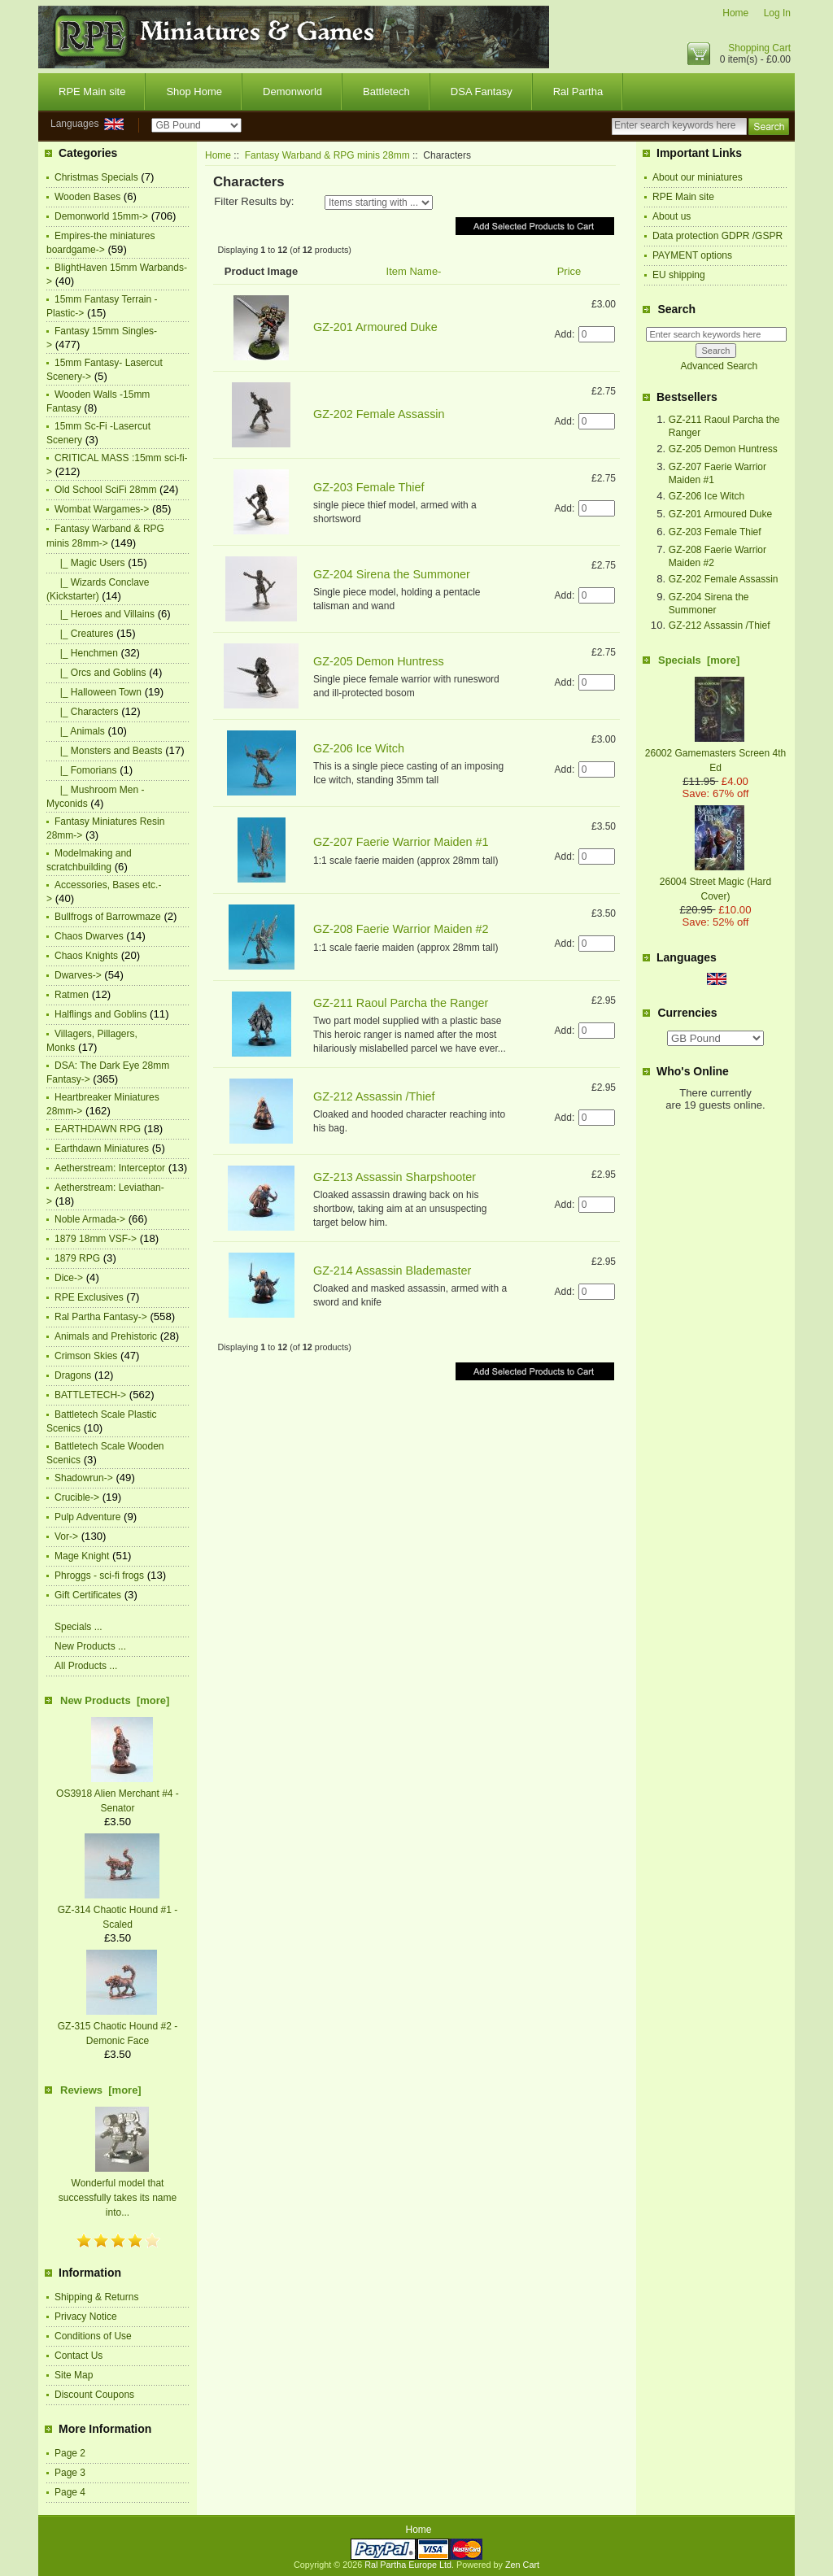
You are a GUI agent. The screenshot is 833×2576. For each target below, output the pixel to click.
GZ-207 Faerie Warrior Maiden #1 (400, 841)
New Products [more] (114, 1700)
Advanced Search (718, 366)
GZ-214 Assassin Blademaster (392, 1270)
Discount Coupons (94, 2394)
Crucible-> (77, 1497)
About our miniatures (697, 177)
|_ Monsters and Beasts (109, 750)
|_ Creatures (84, 633)
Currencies (687, 1012)
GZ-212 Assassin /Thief (374, 1096)
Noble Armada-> (90, 1219)
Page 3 (70, 2472)
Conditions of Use (93, 2336)
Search (676, 309)
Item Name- (414, 271)
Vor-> (66, 1536)
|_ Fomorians (85, 770)
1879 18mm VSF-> (96, 1238)
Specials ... (78, 1626)
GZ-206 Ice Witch (358, 748)
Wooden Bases (87, 197)
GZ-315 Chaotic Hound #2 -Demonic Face (117, 2026)
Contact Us (78, 2355)
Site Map (74, 2375)
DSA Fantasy (481, 91)
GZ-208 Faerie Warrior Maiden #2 (400, 928)
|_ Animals (80, 731)
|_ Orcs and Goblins (100, 672)
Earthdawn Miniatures (102, 1148)
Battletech (386, 91)
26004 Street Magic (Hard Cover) (715, 881)
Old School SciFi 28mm (105, 489)
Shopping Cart (759, 48)
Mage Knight (82, 1556)
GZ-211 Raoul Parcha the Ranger (400, 1002)
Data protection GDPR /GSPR (717, 236)
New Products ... (90, 1646)
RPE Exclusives (89, 1297)
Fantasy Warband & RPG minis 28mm (327, 155)
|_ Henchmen (86, 653)
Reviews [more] (101, 2090)
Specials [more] (698, 660)
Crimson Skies (86, 1356)
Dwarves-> (78, 975)
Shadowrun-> (84, 1478)
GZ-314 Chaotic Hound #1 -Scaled (117, 1910)
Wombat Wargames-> (102, 509)
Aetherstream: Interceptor (110, 1168)
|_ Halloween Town (98, 692)
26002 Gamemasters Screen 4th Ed (715, 753)
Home (735, 13)
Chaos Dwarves (89, 936)
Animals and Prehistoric (106, 1336)
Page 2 (70, 2453)
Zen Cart (522, 2564)
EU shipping (678, 275)
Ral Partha (578, 91)
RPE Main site (92, 91)
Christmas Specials (96, 177)
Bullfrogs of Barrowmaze (108, 916)
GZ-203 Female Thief (369, 487)
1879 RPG (77, 1258)
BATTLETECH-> (90, 1395)
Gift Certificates (88, 1595)
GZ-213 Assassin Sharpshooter (394, 1176)
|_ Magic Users (89, 563)
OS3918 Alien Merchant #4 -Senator (117, 1793)
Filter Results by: (254, 201)
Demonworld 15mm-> (101, 216)
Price (569, 271)
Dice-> (69, 1278)
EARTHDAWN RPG (98, 1129)
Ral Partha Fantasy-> (101, 1317)
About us (671, 216)
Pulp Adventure (87, 1517)
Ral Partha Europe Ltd (407, 2564)
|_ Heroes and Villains (105, 614)
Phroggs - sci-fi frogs (99, 1575)
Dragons (73, 1375)
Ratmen (72, 994)
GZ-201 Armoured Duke (375, 326)
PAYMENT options (692, 255)
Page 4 (70, 2492)
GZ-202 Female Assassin (379, 414)
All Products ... (86, 1666)
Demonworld (292, 91)
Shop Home (194, 91)
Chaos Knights (86, 955)
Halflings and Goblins (100, 1014)
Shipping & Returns (96, 2297)
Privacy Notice (86, 2316)
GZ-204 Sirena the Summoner (391, 574)
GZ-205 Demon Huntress (378, 661)
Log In (777, 13)
